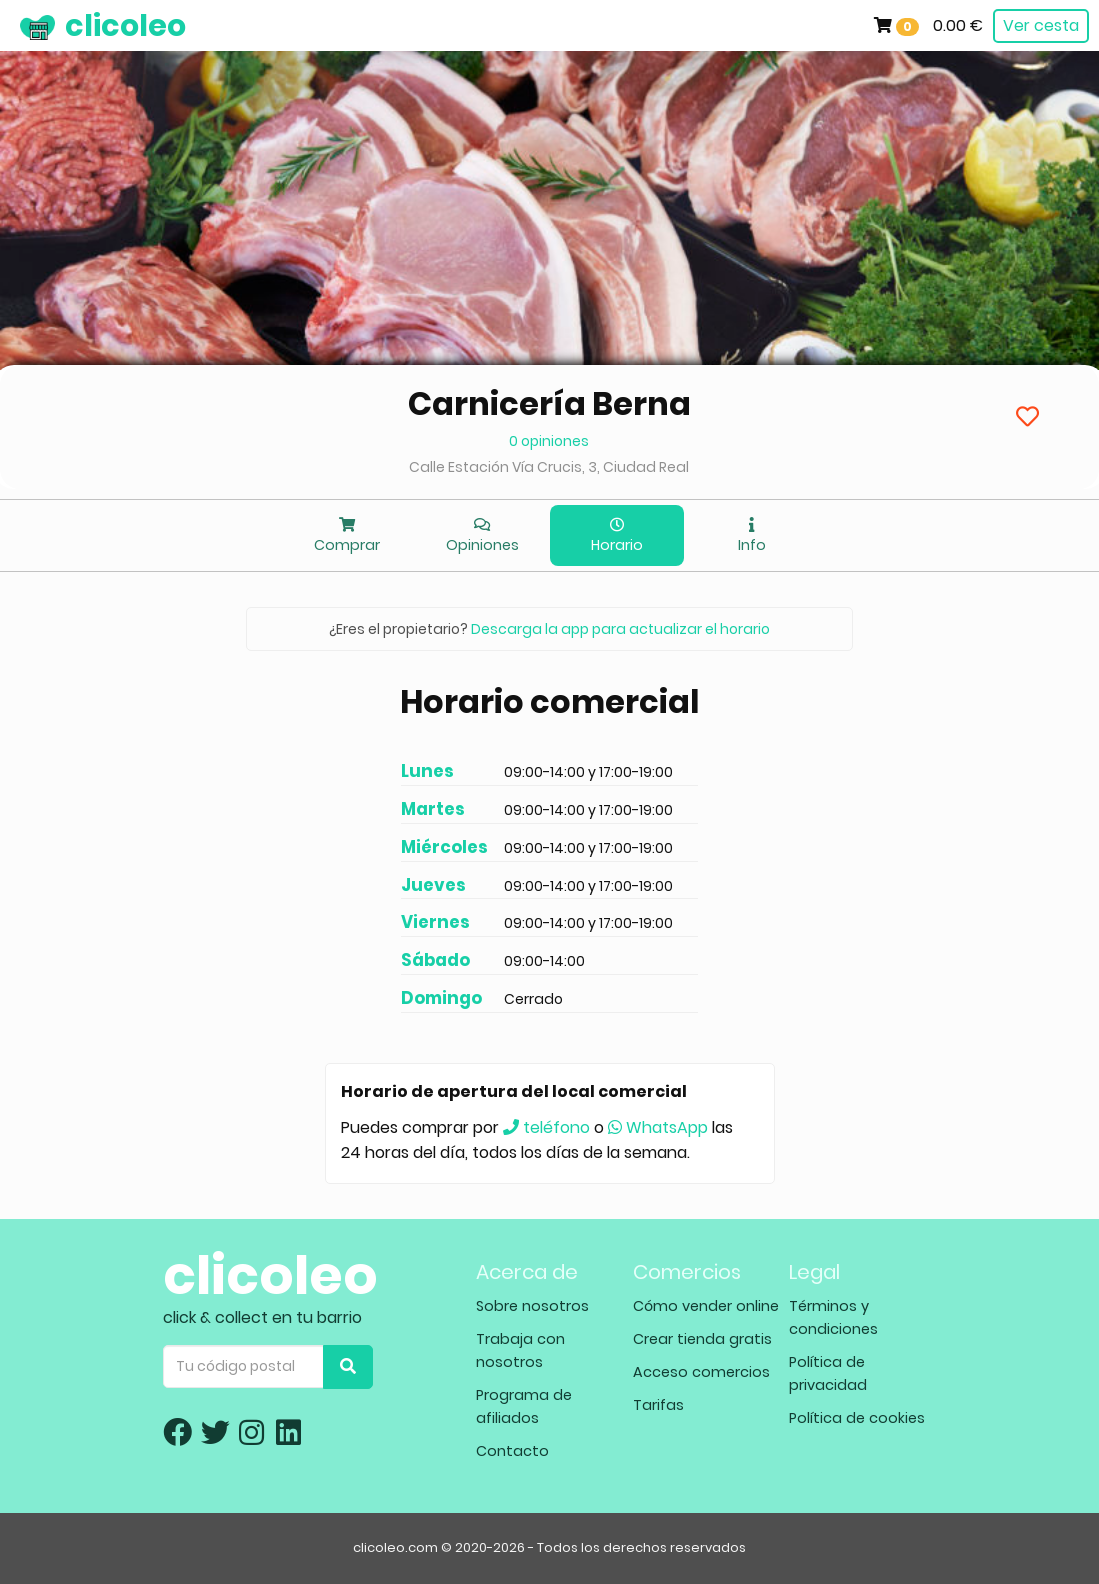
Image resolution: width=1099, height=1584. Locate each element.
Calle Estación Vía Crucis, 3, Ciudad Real (549, 467)
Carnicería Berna (549, 403)
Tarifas (658, 1405)
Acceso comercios (701, 1372)
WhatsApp (658, 1127)
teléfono (546, 1127)
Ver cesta (1041, 25)
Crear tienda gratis (702, 1339)
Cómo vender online (706, 1306)
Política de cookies (857, 1418)
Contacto (512, 1451)
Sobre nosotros (532, 1306)
